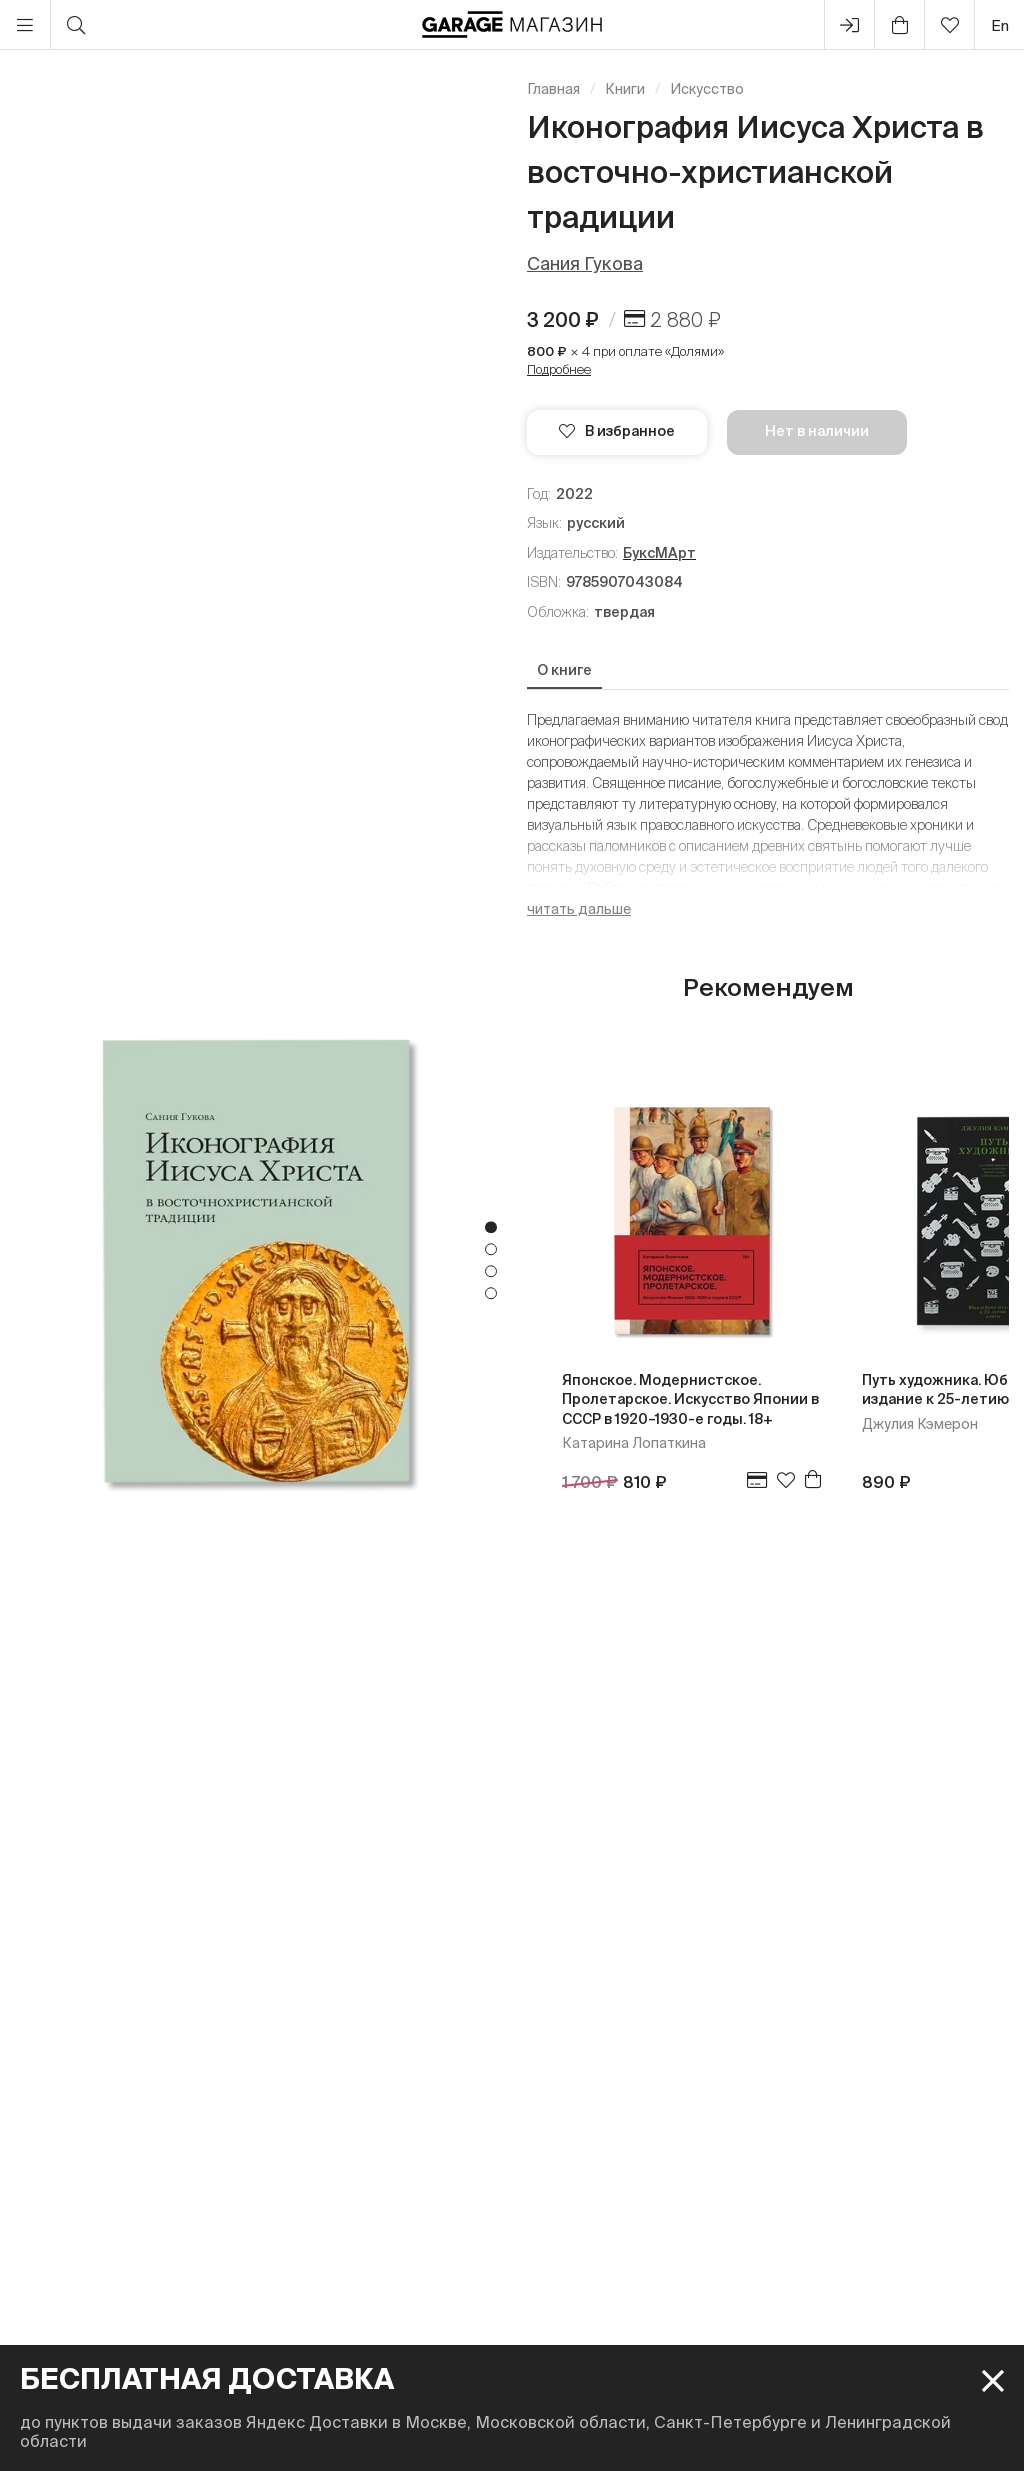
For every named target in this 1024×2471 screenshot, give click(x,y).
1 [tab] (491, 1228)
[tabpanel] (256, 1260)
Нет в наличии (817, 431)
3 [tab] (491, 1272)
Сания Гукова (585, 263)
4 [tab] (491, 1294)
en (1000, 25)
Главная (553, 89)
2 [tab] (491, 1250)
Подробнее (559, 369)
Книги (625, 89)
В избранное (617, 431)
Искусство (707, 89)
